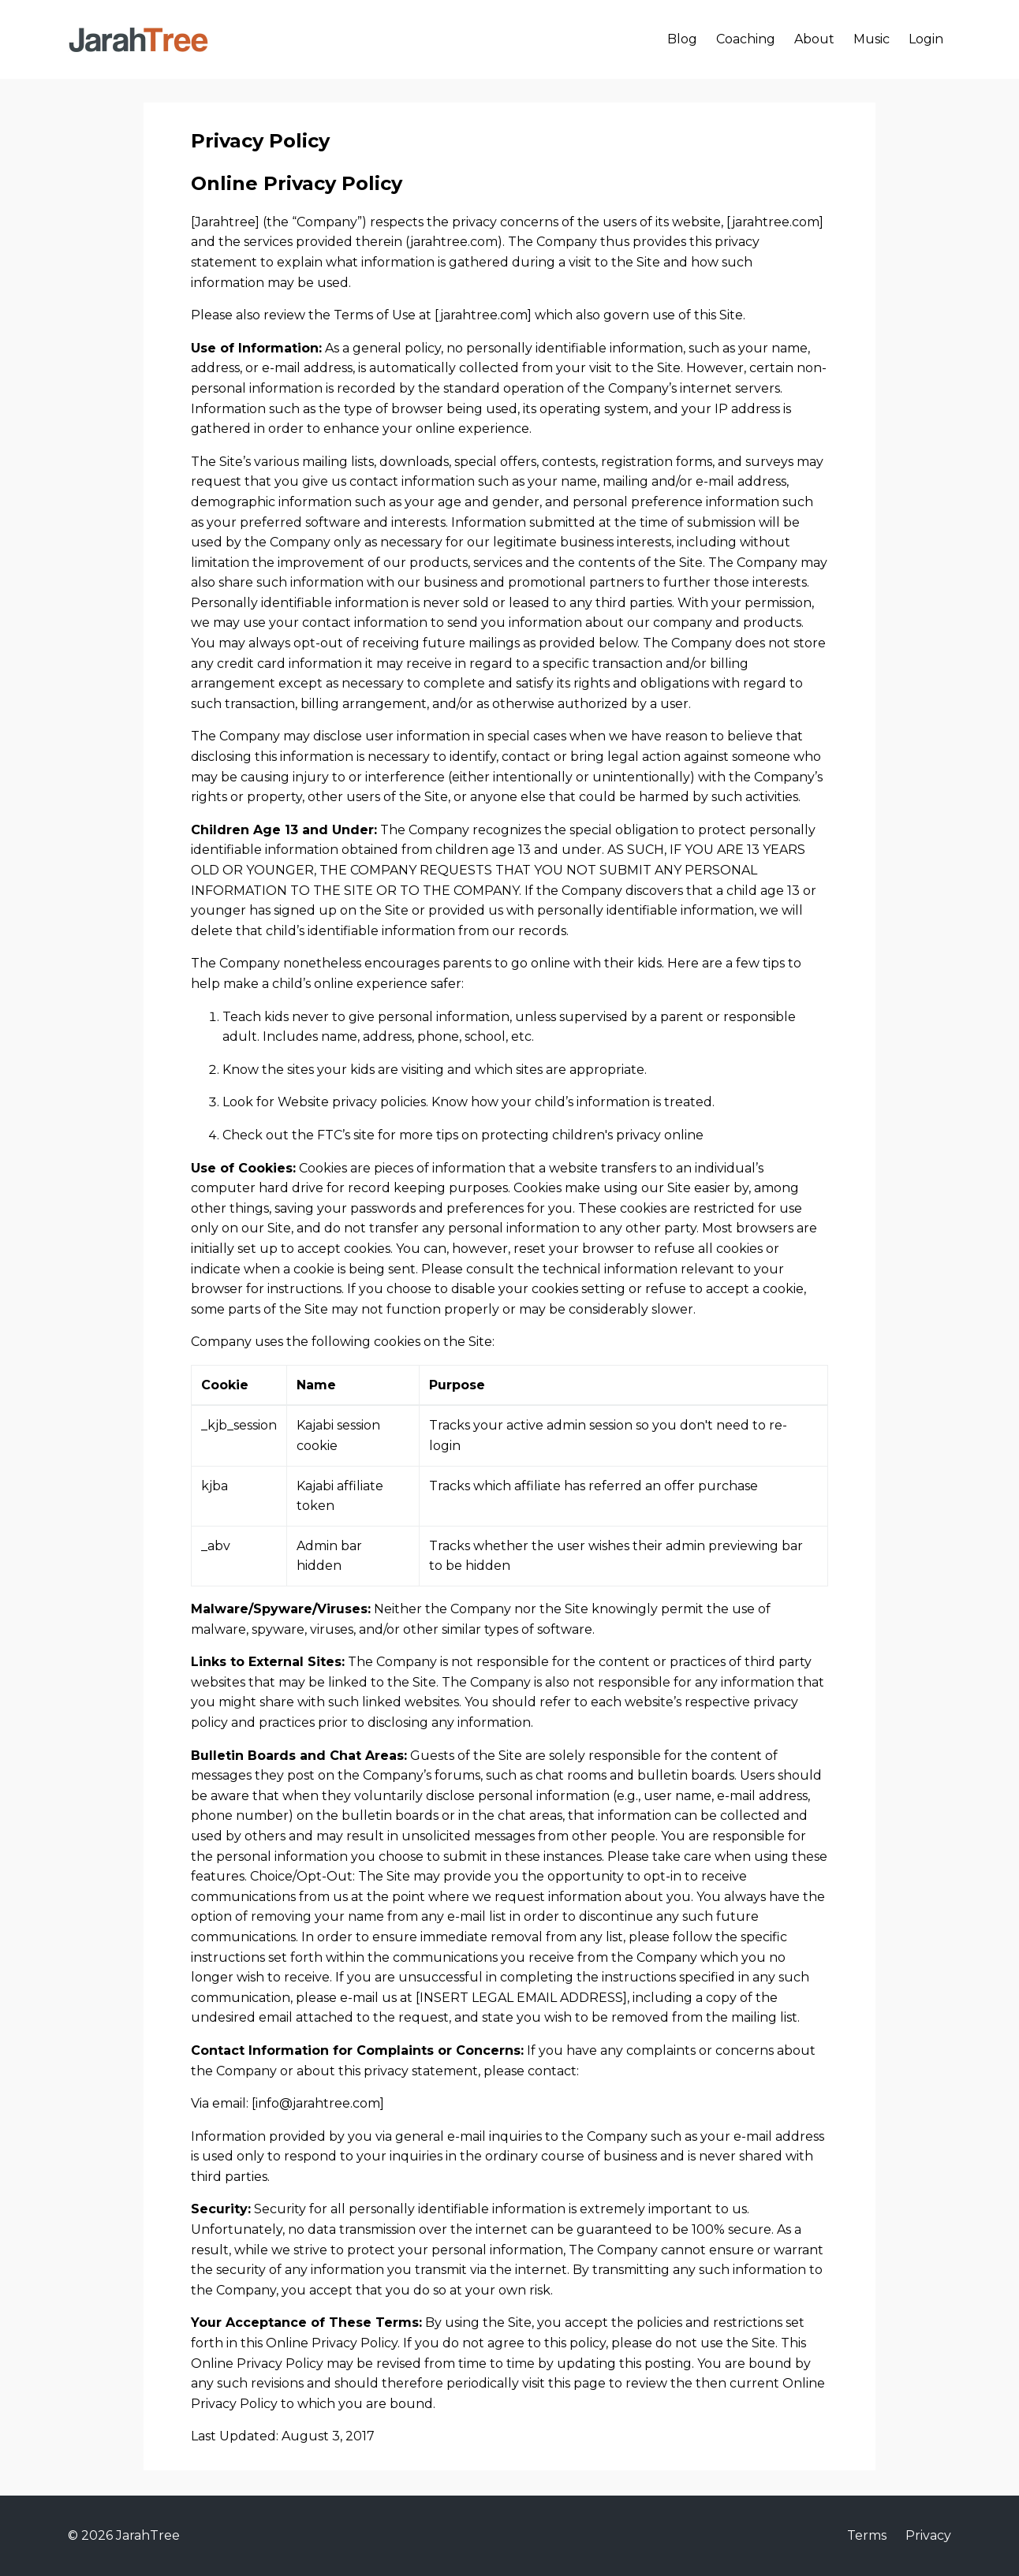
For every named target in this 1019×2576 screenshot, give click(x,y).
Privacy (928, 2535)
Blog (682, 39)
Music (871, 39)
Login (926, 39)
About (814, 39)
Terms (866, 2535)
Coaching (745, 39)
